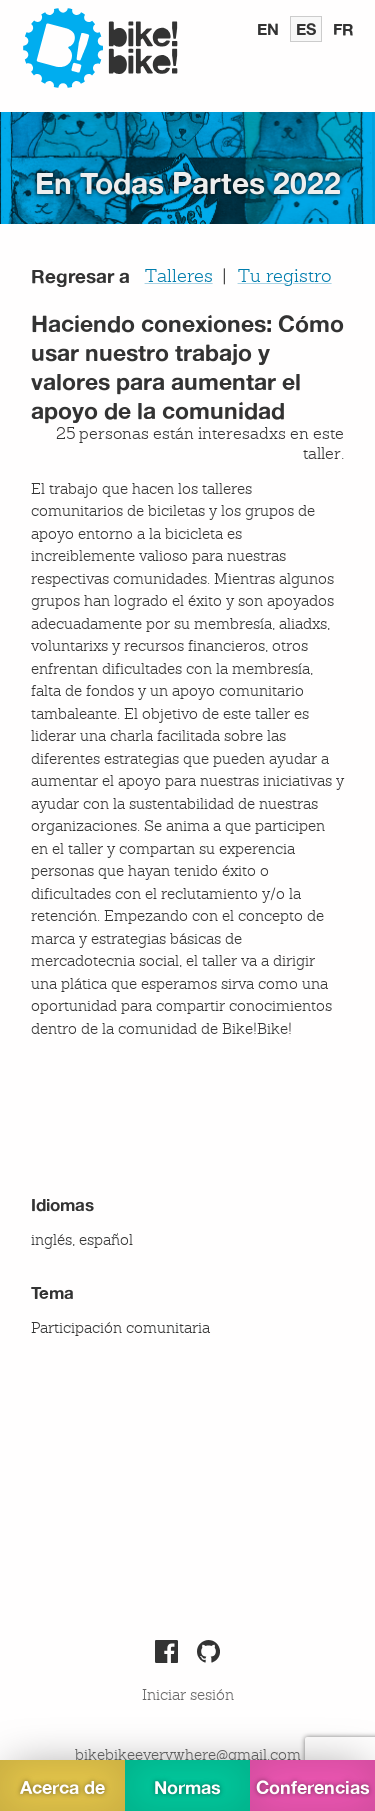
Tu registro (285, 277)
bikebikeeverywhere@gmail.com (188, 1756)
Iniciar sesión (188, 1696)
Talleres (179, 277)
